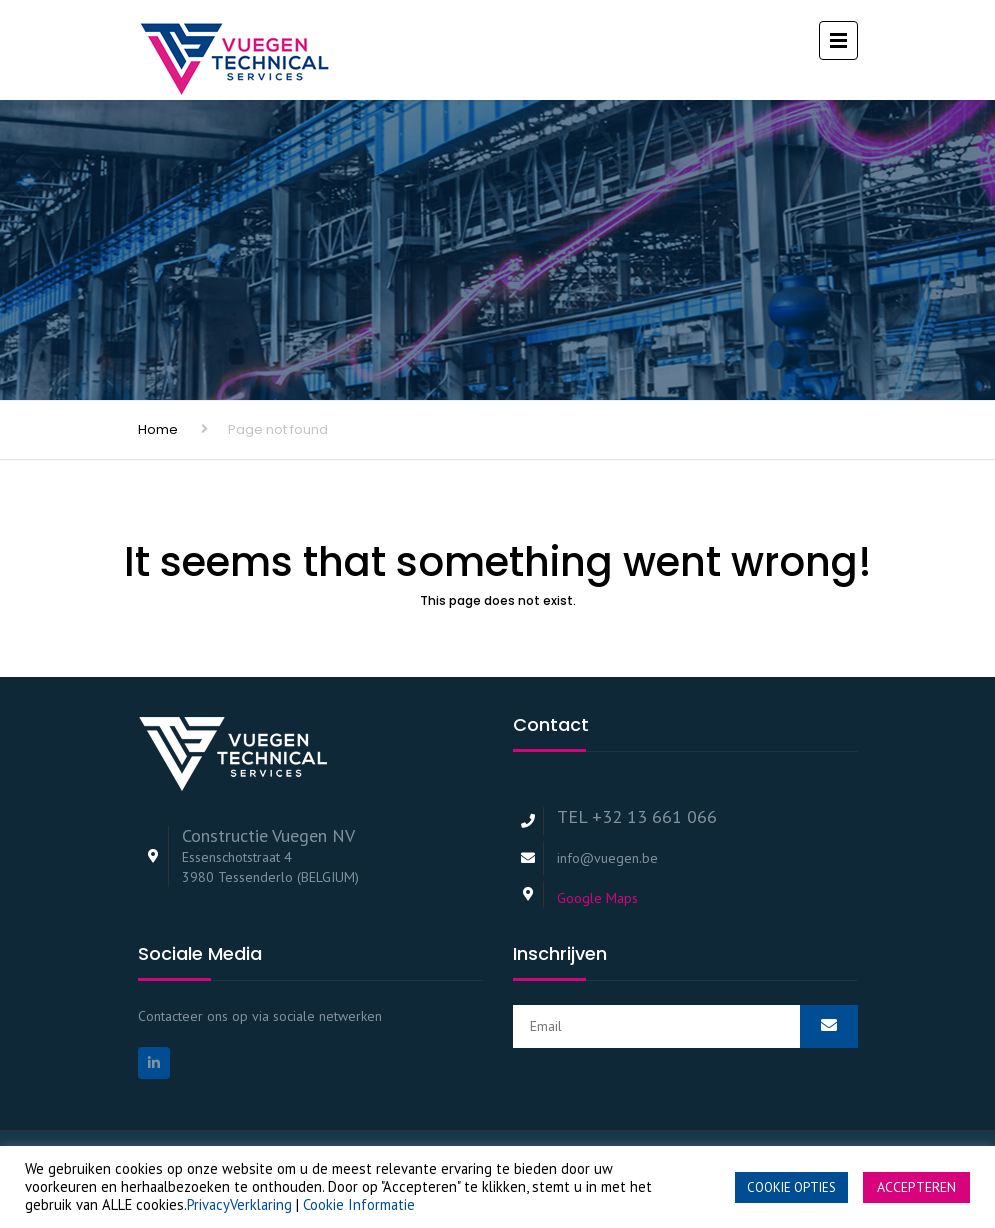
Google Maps (597, 898)
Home (158, 429)
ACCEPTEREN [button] (916, 1187)
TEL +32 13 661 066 (637, 816)
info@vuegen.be (607, 858)
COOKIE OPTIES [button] (791, 1187)
